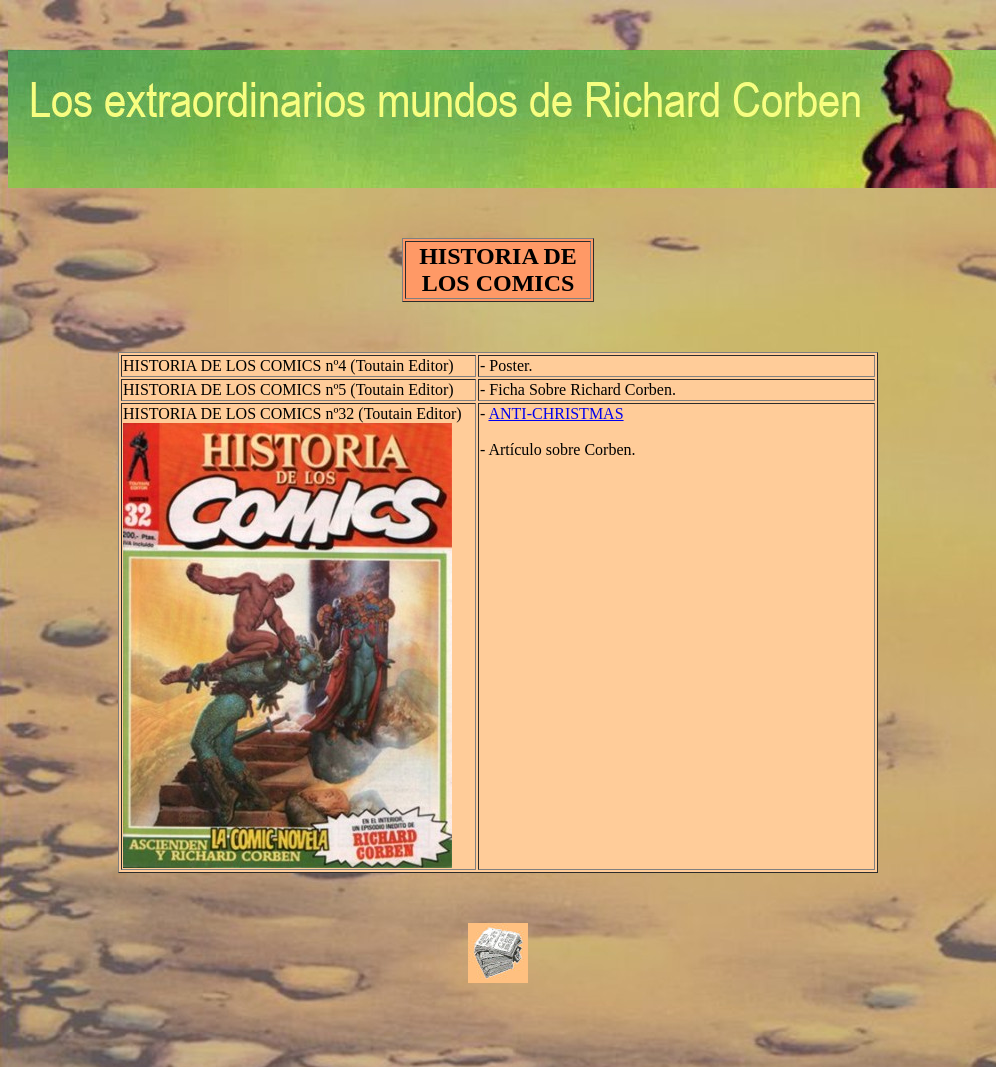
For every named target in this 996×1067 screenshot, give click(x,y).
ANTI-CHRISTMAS (555, 413)
